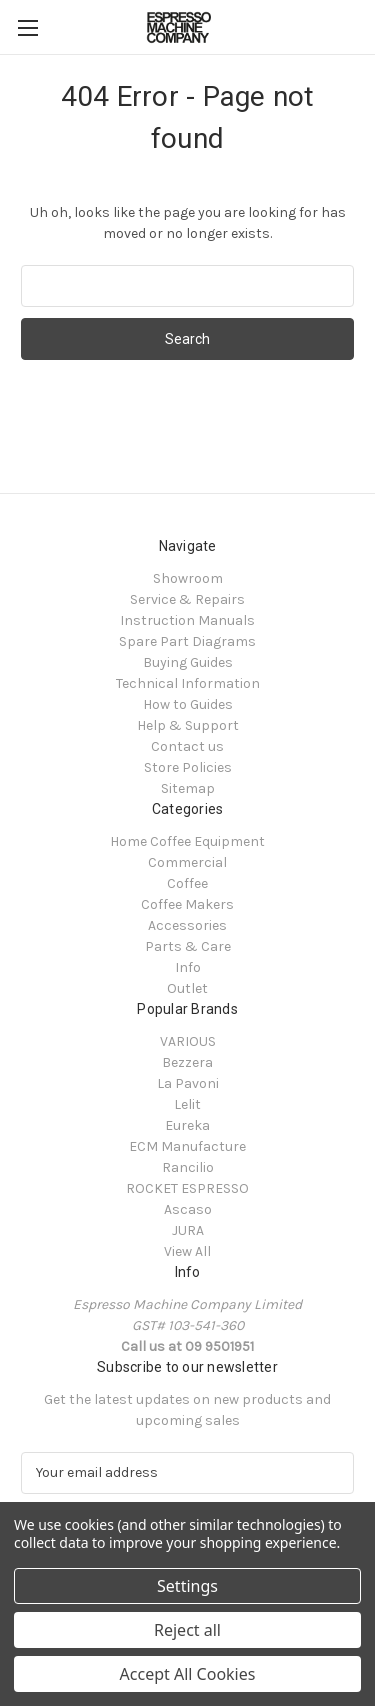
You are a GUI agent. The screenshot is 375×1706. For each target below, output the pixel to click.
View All (187, 1251)
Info (188, 967)
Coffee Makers (187, 904)
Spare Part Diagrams (187, 641)
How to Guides (188, 704)
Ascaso (188, 1209)
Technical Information (188, 683)
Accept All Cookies (188, 1674)
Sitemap (188, 788)
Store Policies (188, 767)
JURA (188, 1230)
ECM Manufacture (187, 1146)
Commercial (187, 862)
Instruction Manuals (187, 620)
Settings (187, 1586)
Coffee (187, 883)
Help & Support (188, 725)
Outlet (187, 988)
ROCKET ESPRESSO (187, 1188)
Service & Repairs (187, 599)
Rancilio (188, 1167)
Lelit (187, 1104)
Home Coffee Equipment (187, 841)
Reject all (187, 1630)
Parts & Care (188, 946)
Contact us (187, 746)
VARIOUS (188, 1041)
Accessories (187, 925)
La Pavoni (188, 1083)
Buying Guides (188, 662)
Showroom (188, 578)
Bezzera (187, 1062)
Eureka (187, 1125)
